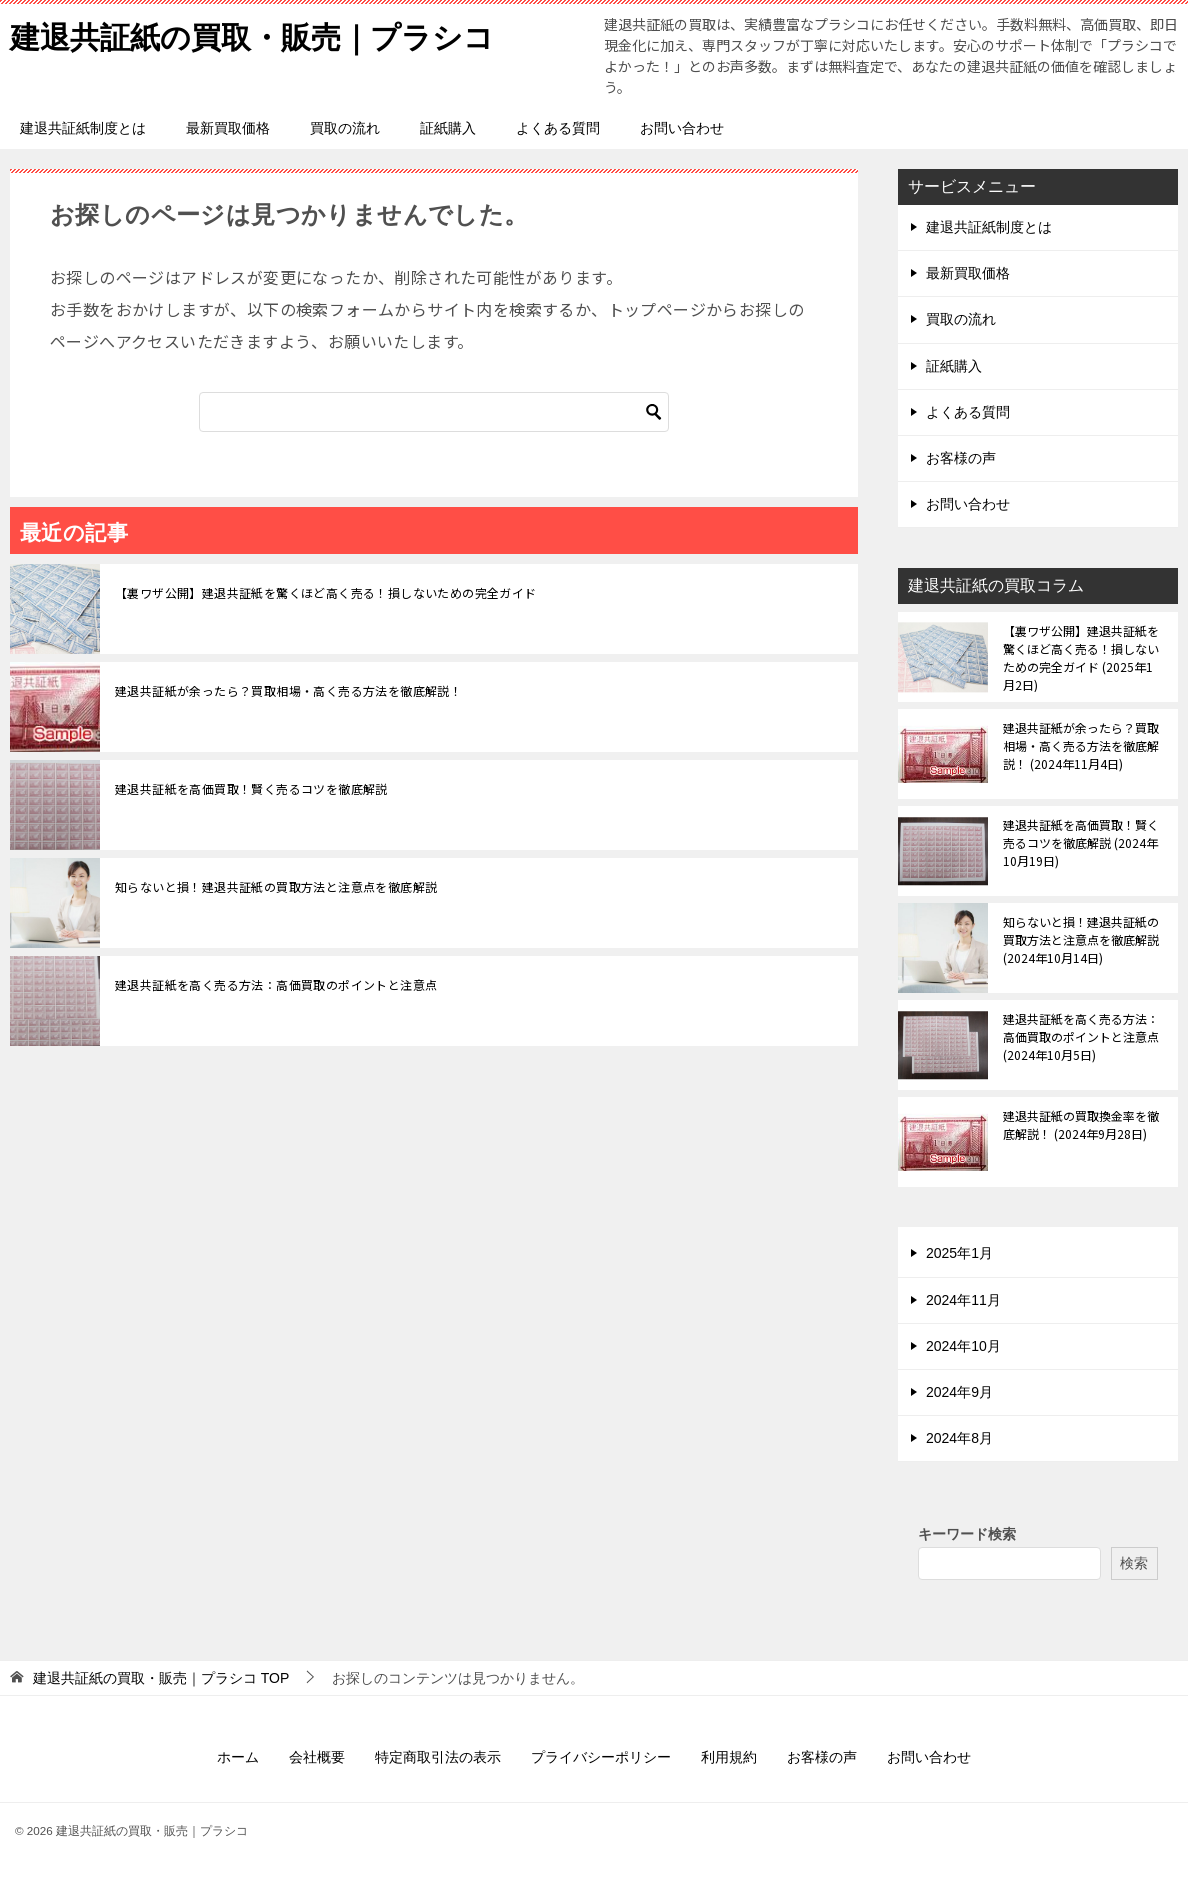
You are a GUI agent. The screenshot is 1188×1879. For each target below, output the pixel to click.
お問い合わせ (682, 128)
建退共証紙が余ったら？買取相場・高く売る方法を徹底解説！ (288, 690)
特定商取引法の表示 (438, 1757)
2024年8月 (959, 1438)
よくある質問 (558, 128)
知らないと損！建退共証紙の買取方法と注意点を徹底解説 (276, 886)
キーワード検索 (967, 1534)
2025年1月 (959, 1253)
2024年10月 (963, 1346)
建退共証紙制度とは (83, 128)
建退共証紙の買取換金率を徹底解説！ (1081, 1124)
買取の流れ (345, 128)
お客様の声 (961, 458)
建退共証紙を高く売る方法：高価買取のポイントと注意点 (276, 984)
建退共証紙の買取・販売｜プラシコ (252, 34)
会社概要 (317, 1757)
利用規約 (729, 1757)
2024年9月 (959, 1392)
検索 (1134, 1563)
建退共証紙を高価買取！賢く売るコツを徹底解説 (251, 788)
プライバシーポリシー (601, 1757)
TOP (161, 1678)
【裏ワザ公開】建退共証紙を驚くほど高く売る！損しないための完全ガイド (326, 592)
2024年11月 (963, 1300)
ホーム (238, 1757)
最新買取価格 (228, 128)
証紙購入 (448, 128)
